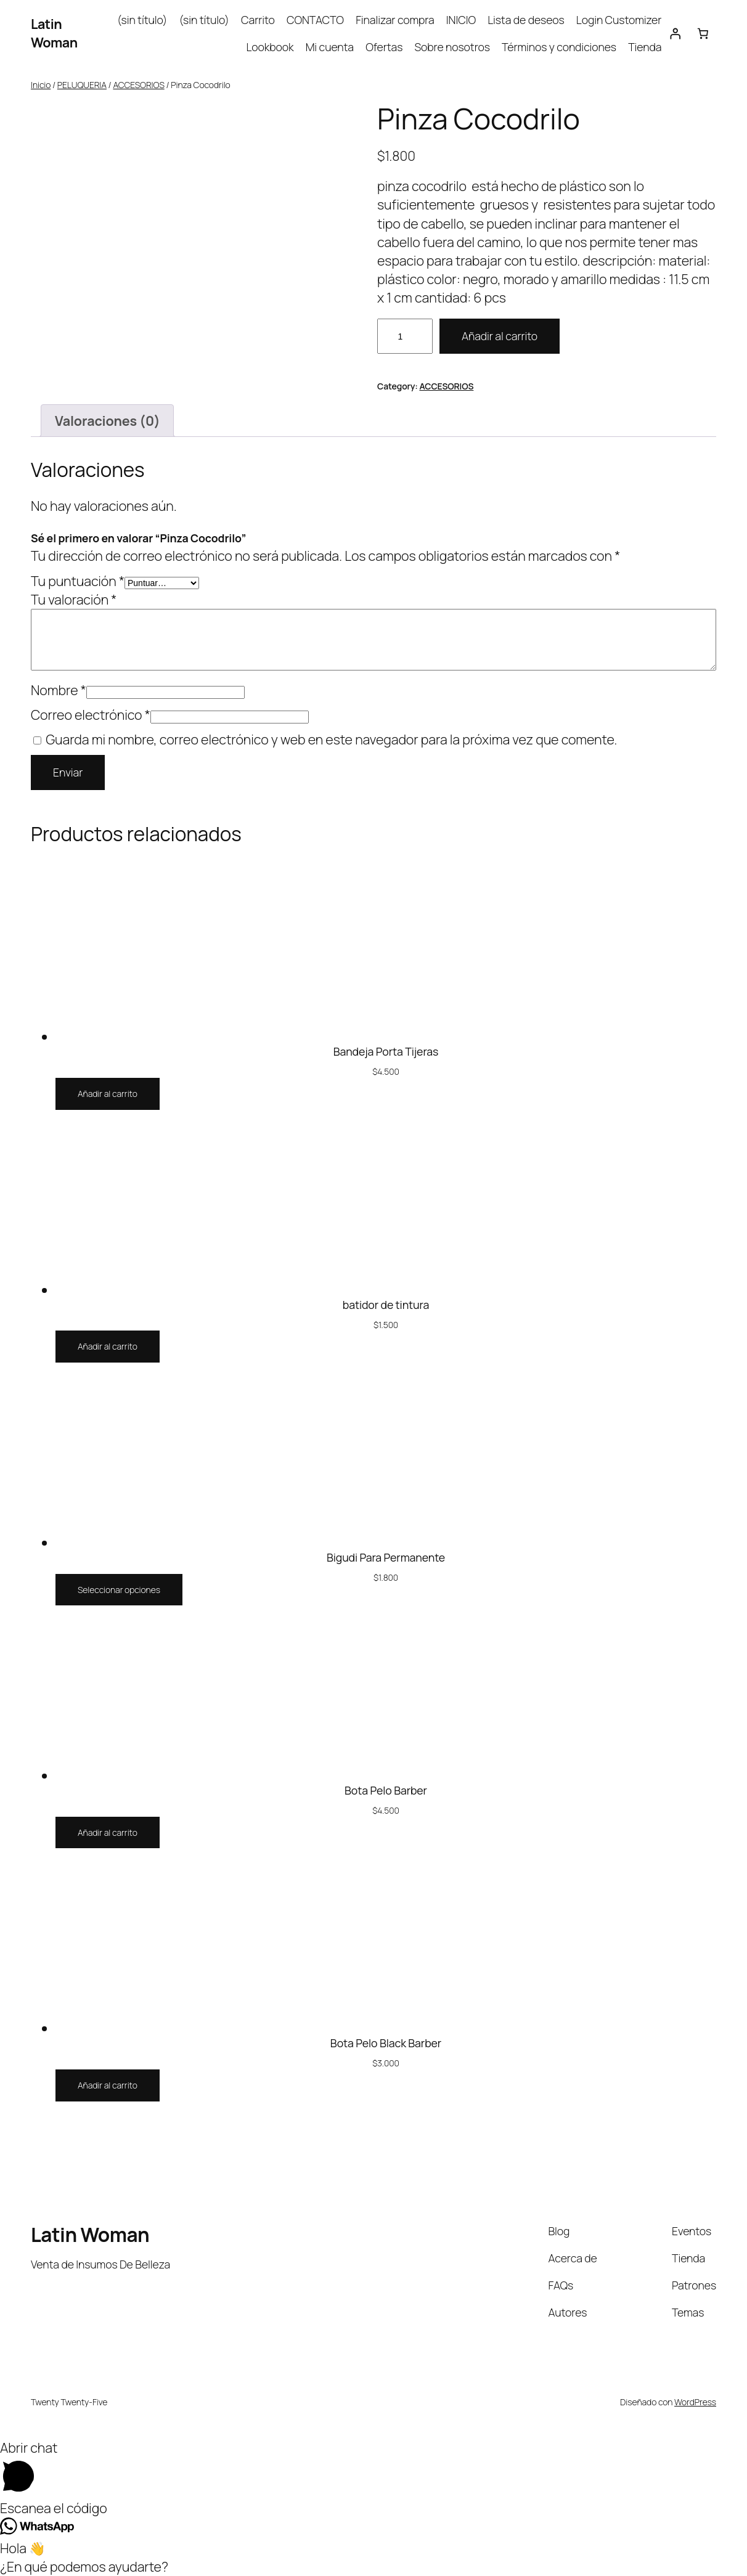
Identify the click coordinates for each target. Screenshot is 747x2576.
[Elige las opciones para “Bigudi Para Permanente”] (118, 1589)
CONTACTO (315, 19)
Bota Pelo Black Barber (385, 2043)
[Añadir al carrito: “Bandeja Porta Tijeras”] (107, 1094)
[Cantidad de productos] (405, 336)
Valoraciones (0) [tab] (107, 421)
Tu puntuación (77, 581)
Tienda (644, 46)
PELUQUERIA (82, 85)
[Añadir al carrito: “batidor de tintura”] (107, 1347)
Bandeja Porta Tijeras (386, 1052)
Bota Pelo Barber (386, 1791)
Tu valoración (73, 599)
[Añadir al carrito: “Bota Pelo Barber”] (107, 1833)
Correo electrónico (90, 714)
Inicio (41, 85)
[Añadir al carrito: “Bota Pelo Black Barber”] (107, 2085)
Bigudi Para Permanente (386, 1558)
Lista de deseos (526, 19)
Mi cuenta (330, 46)
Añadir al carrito (499, 335)
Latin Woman (54, 33)
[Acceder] (674, 33)
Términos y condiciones (559, 46)
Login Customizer (619, 19)
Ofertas (383, 46)
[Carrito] (702, 33)
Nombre (58, 690)
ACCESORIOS (138, 85)
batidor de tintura (386, 1305)
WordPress (695, 2402)
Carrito (258, 19)
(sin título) (142, 19)
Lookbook (270, 46)
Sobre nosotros (451, 46)
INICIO (461, 19)
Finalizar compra (395, 19)
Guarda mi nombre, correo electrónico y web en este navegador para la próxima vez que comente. (331, 739)
